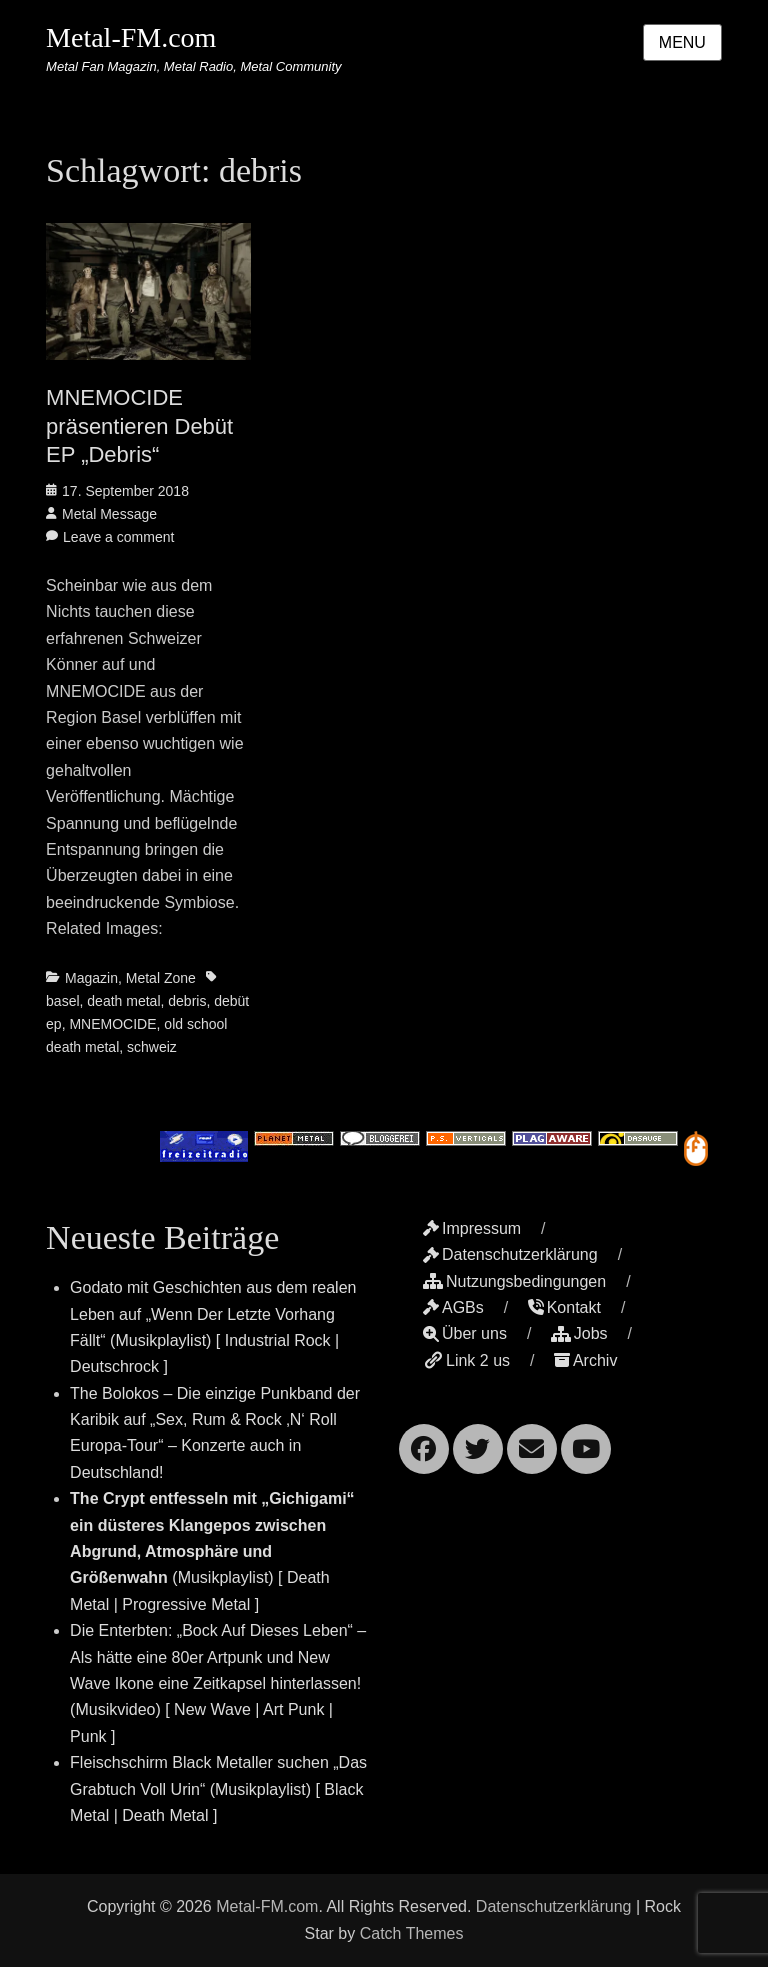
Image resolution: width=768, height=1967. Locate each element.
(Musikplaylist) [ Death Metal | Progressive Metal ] (212, 1551)
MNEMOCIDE (112, 1024)
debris (187, 1001)
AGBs (453, 1307)
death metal (123, 1001)
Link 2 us (466, 1360)
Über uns (465, 1333)
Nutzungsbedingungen (514, 1281)
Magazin (91, 978)
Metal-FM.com (131, 37)
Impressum (472, 1228)
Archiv (585, 1360)
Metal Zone (161, 978)
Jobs (579, 1333)
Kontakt (564, 1307)
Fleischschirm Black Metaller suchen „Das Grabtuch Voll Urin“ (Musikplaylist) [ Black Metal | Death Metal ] (218, 1789)
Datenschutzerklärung (510, 1254)
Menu (682, 42)
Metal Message (109, 514)
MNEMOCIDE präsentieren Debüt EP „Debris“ (139, 426)
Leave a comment (118, 537)
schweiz (152, 1047)
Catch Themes (412, 1933)
